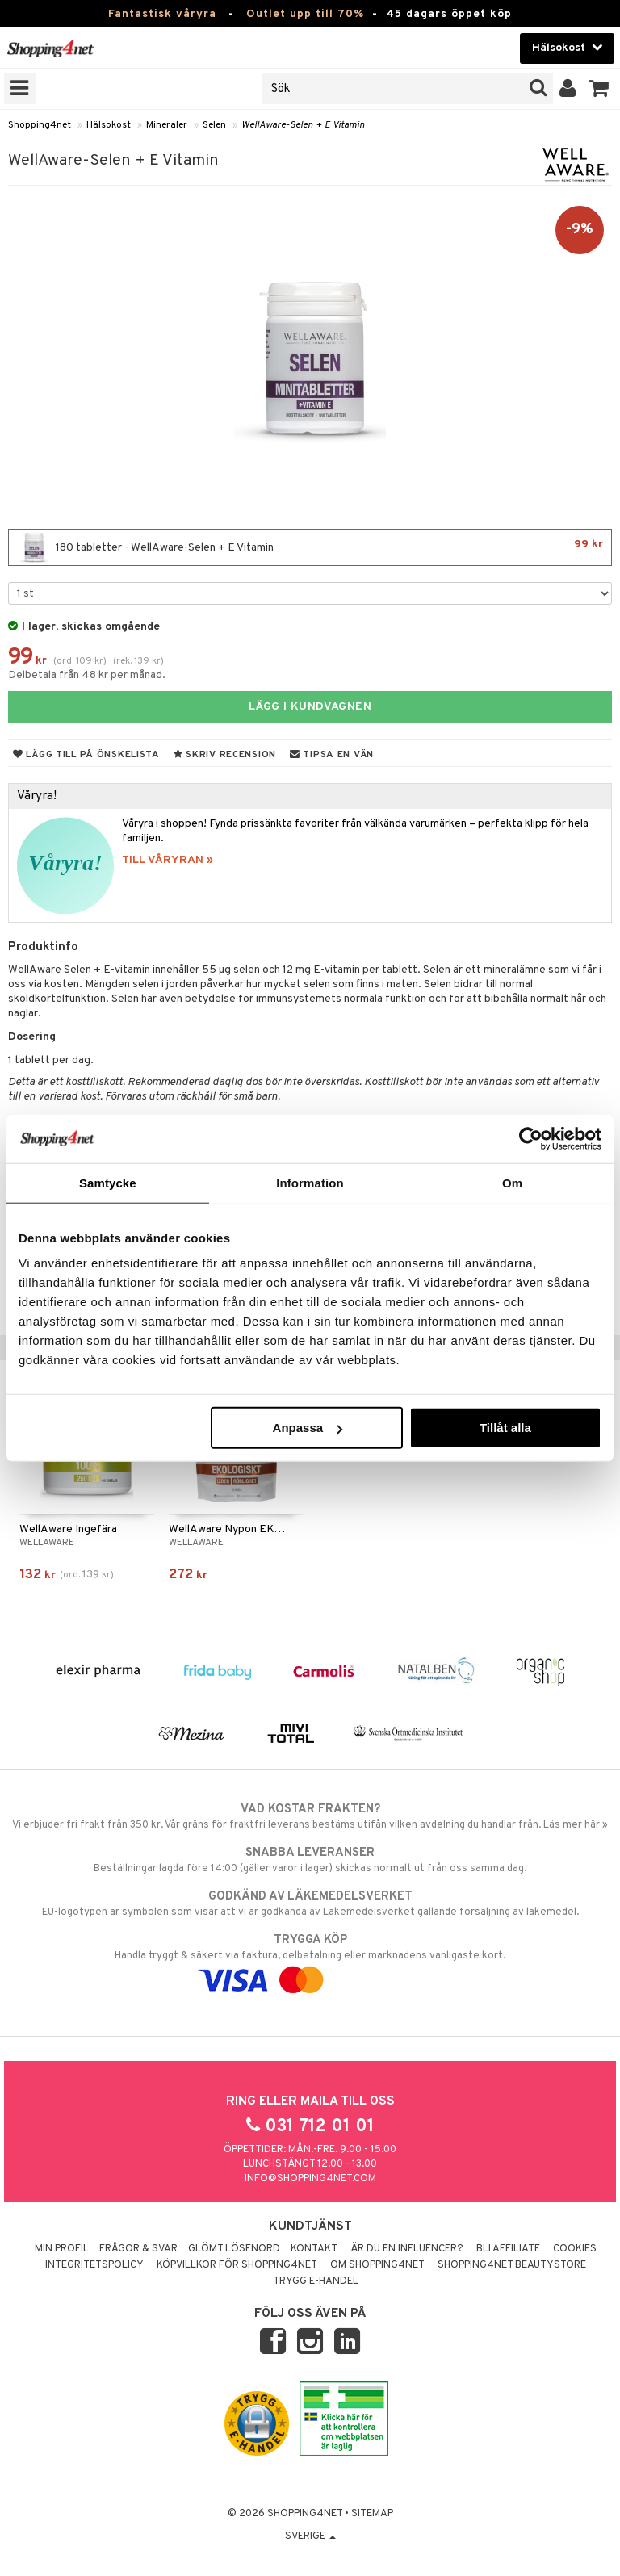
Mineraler (166, 125)
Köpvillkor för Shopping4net (237, 2265)
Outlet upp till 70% (305, 14)
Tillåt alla (505, 1428)
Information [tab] (310, 1182)
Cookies (575, 2249)
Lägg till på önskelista (86, 754)
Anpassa (308, 1428)
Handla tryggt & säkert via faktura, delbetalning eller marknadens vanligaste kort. (310, 1960)
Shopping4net (39, 125)
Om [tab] (512, 1182)
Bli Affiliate (508, 2249)
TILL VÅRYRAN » (167, 860)
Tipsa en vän (332, 754)
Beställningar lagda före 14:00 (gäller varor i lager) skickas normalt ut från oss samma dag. (310, 1860)
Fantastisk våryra (162, 14)
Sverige (310, 2536)
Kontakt (314, 2249)
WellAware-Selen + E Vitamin (303, 125)
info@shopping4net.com (310, 2178)
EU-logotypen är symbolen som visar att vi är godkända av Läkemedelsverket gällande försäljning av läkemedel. (310, 1903)
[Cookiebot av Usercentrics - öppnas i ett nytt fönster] (530, 1138)
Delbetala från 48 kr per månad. (86, 675)
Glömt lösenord (234, 2249)
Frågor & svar (138, 2249)
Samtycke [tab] (107, 1182)
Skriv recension (225, 754)
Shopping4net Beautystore (512, 2265)
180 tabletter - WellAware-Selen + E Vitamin (310, 547)
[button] (599, 88)
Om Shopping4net (377, 2265)
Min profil (62, 2249)
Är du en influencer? (406, 2249)
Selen (214, 125)
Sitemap (372, 2513)
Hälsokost (108, 125)
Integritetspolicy (94, 2265)
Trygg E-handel (315, 2281)
